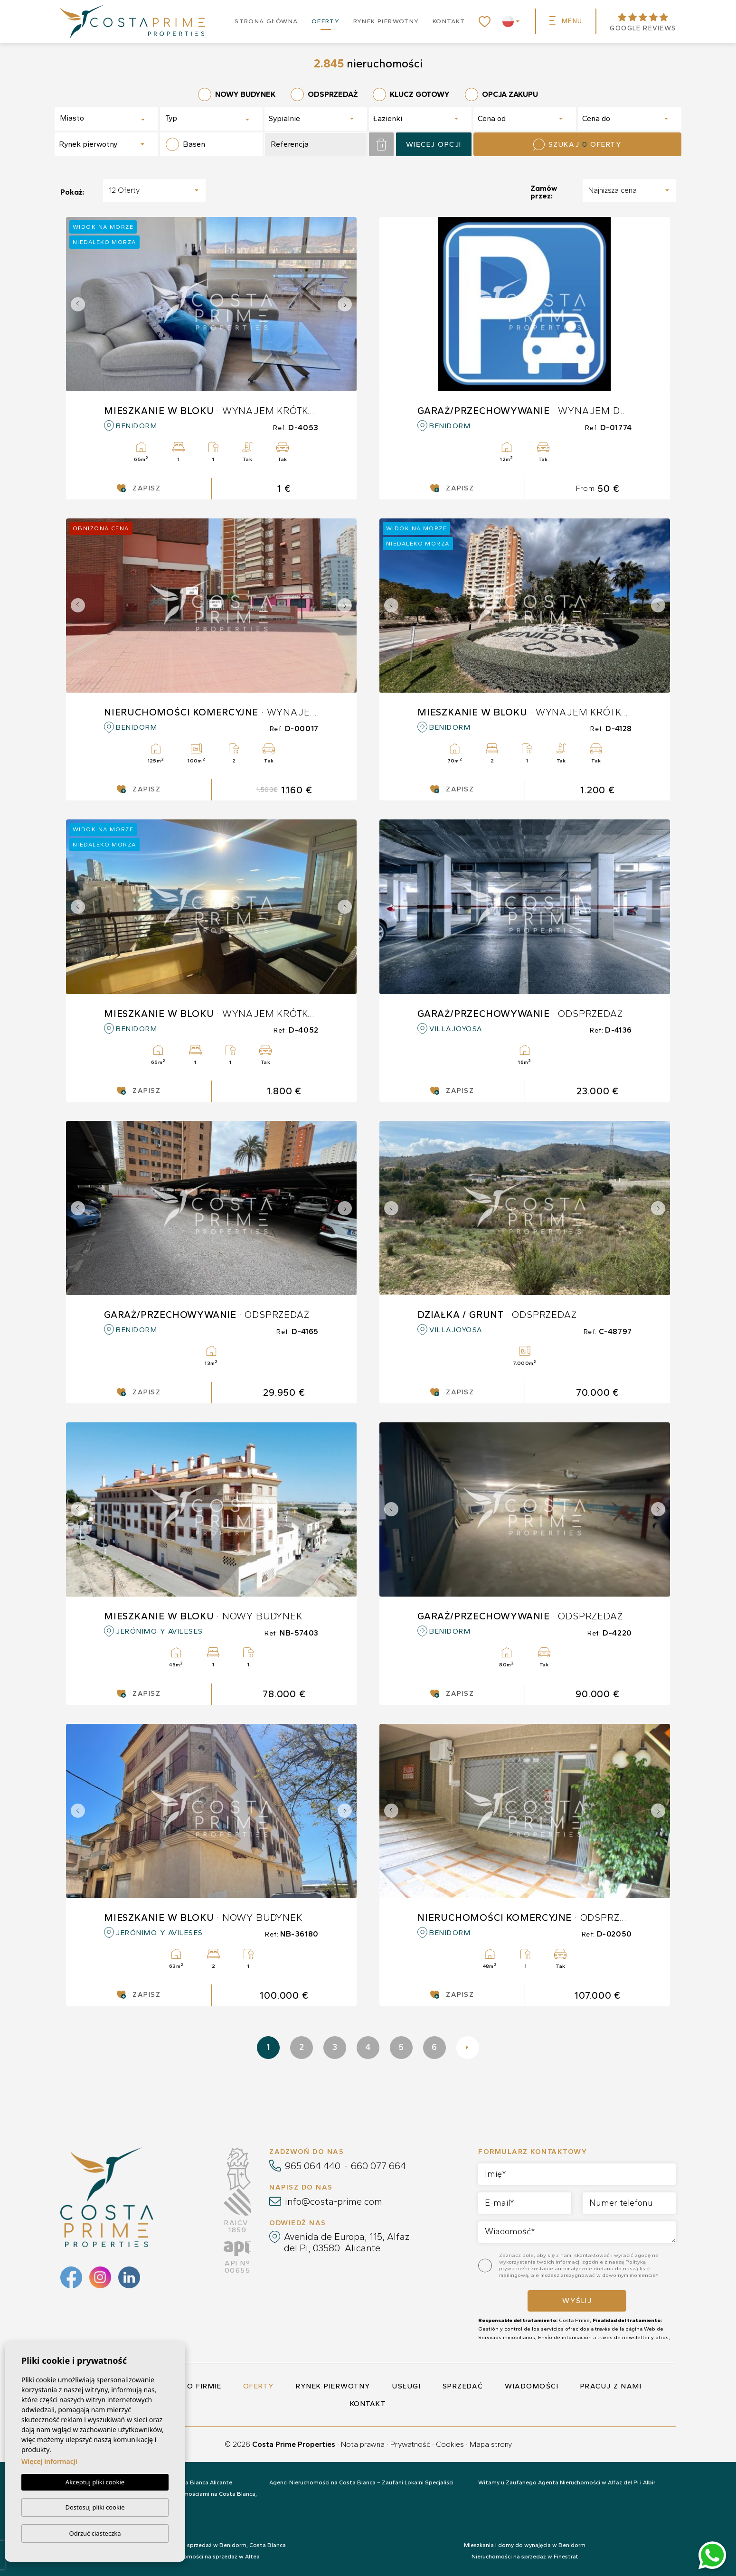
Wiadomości (531, 2386)
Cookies (450, 2444)
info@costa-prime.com (333, 2201)
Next (347, 304)
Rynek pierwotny (386, 21)
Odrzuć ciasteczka (95, 2533)
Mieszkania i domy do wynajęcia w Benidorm (524, 2545)
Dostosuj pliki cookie (94, 2507)
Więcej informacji (49, 2461)
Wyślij (577, 2300)
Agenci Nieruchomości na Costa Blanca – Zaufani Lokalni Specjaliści (361, 2482)
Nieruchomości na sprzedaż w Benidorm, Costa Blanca (211, 2545)
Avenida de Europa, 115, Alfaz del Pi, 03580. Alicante (346, 2242)
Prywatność (410, 2444)
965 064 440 (312, 2166)
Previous (75, 304)
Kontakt (449, 21)
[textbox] (93, 118)
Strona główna (266, 21)
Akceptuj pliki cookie (95, 2482)
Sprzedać (463, 2386)
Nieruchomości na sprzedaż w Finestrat (525, 2556)
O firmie (204, 2386)
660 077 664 (378, 2166)
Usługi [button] (406, 2386)
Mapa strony (491, 2444)
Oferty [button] (325, 21)
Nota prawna (363, 2444)
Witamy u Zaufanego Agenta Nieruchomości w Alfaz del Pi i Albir (566, 2482)
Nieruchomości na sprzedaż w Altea (211, 2556)
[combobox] (106, 119)
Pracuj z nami (611, 2386)
